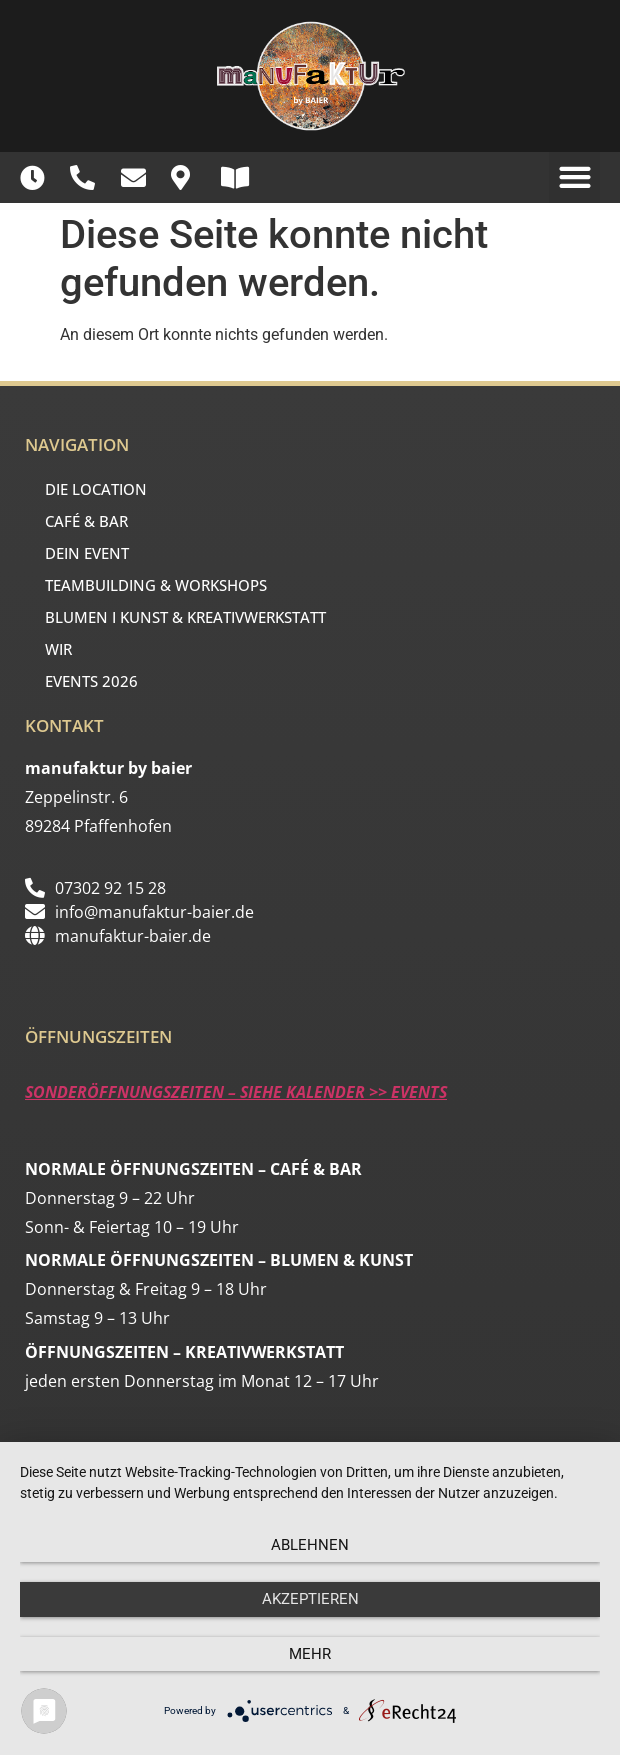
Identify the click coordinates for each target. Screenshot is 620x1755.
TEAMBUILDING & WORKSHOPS (156, 585)
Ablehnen (310, 1545)
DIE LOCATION (101, 489)
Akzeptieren (310, 1599)
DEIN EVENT (92, 553)
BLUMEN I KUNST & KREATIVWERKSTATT (185, 617)
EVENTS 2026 (91, 681)
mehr (310, 1654)
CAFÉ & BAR (91, 521)
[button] (574, 177)
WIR (63, 649)
